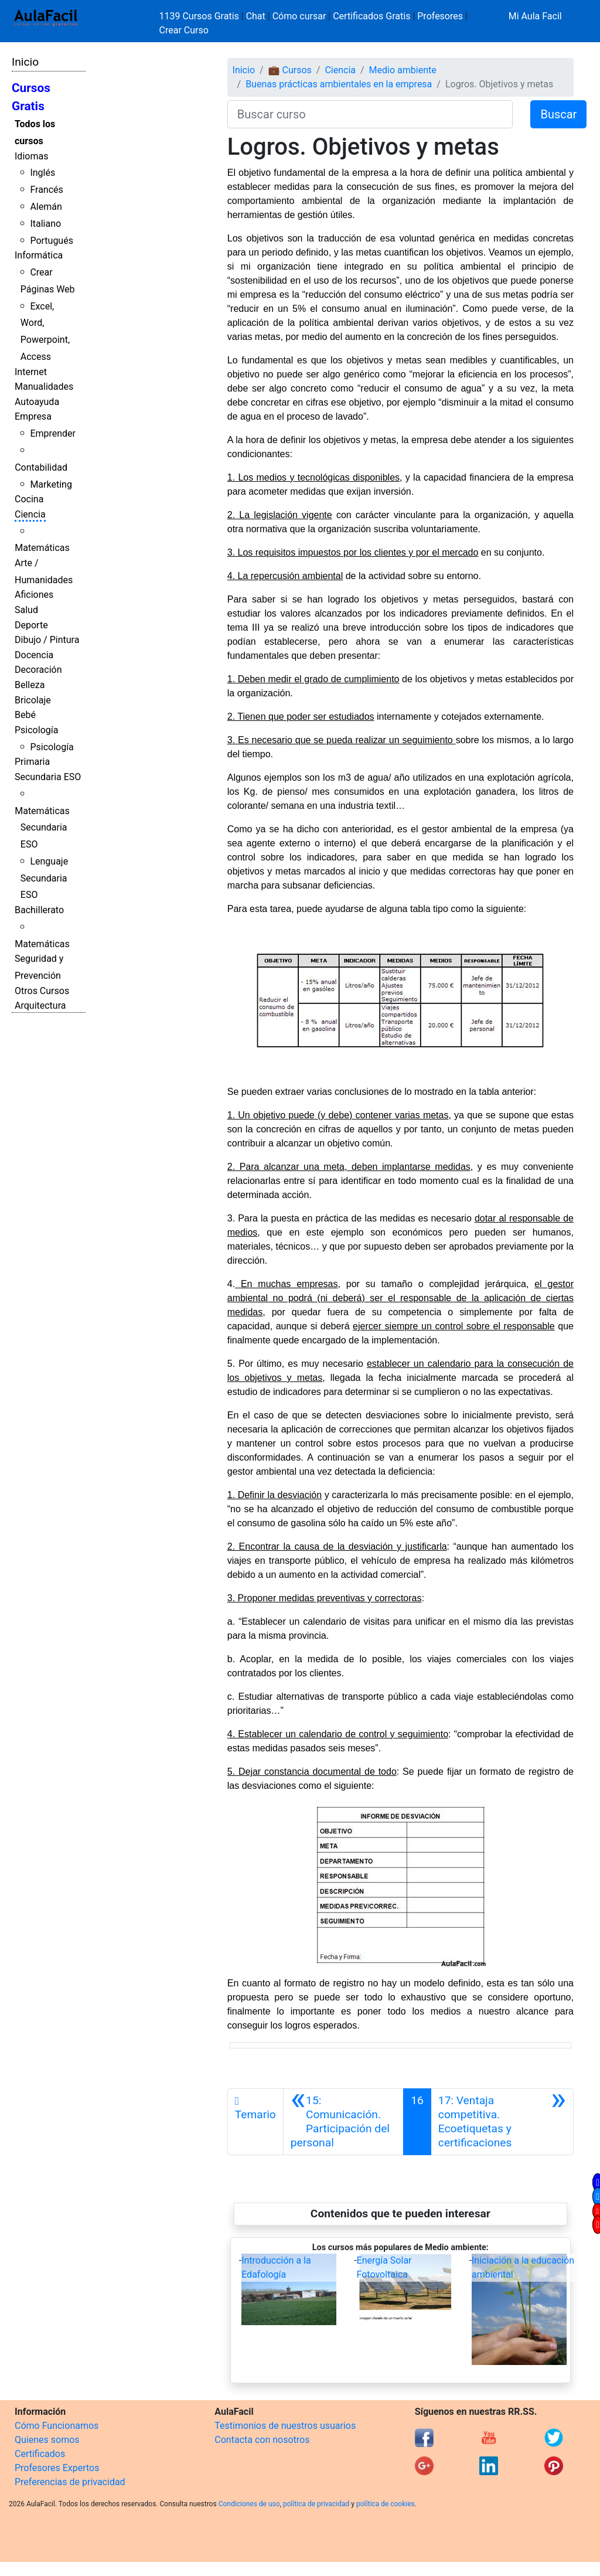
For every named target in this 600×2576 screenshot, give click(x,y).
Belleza (30, 684)
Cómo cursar (299, 16)
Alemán (46, 206)
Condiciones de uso (249, 2504)
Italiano (45, 223)
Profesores (440, 16)
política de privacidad (316, 2504)
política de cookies (385, 2504)
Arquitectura (40, 1005)
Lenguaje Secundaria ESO (44, 878)
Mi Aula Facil (535, 16)
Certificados (40, 2453)
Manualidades (44, 386)
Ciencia (30, 514)
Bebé (25, 714)
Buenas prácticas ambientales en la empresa (339, 84)
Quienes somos (47, 2439)
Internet (31, 371)
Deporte (31, 625)
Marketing (50, 484)
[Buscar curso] (370, 114)
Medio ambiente (403, 70)
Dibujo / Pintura (47, 639)
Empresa (33, 416)
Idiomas (31, 156)
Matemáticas (42, 547)
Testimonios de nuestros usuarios (285, 2425)
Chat (255, 16)
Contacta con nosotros (261, 2439)
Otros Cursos (42, 990)
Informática (39, 255)
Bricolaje (33, 700)
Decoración (38, 669)
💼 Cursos (290, 70)
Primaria (32, 761)
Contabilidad (41, 467)
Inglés (42, 172)
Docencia (34, 655)
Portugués (51, 240)
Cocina (29, 499)
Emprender (53, 433)
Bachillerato (39, 910)
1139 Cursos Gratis (200, 16)
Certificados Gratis (371, 16)
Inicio (25, 62)
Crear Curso (184, 30)
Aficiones (34, 594)
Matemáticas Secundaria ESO (42, 827)
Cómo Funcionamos (56, 2425)
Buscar (558, 114)
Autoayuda (37, 401)
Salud (26, 609)
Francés (46, 189)
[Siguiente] (502, 2121)
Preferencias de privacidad (70, 2481)
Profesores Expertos (57, 2467)
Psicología (36, 730)
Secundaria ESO (48, 776)
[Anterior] (343, 2121)
